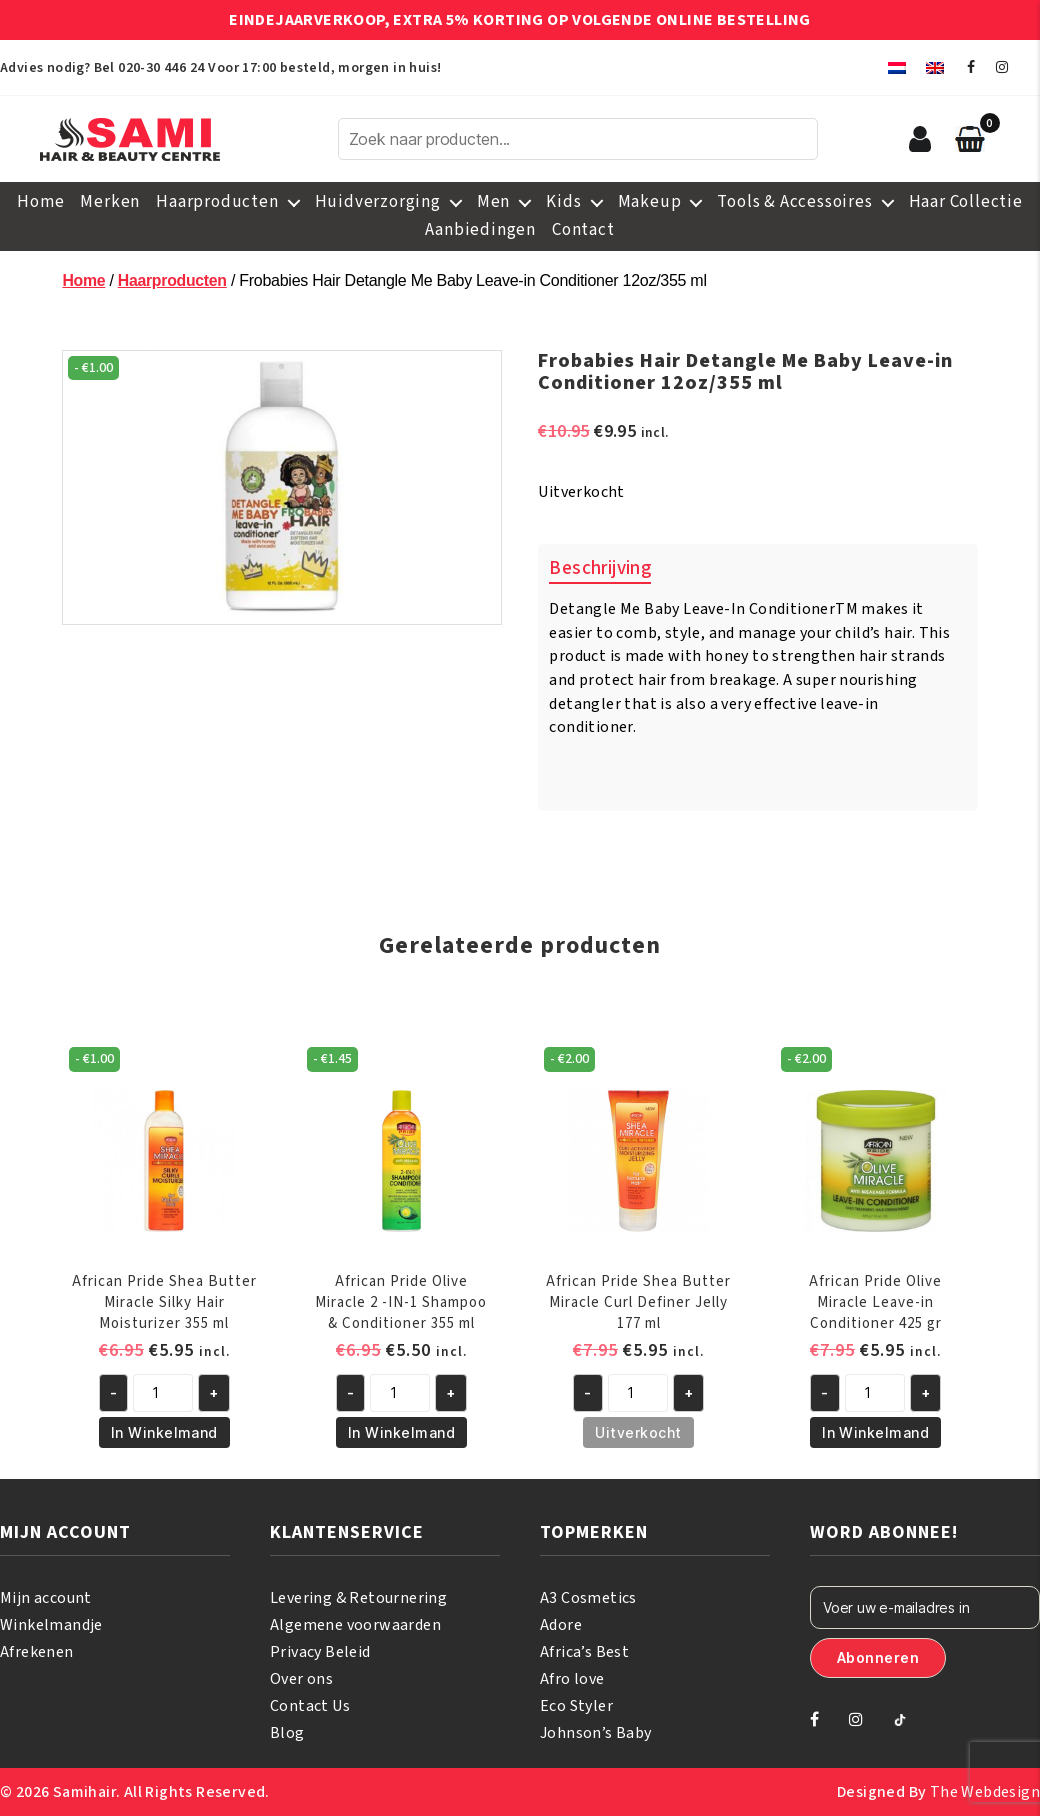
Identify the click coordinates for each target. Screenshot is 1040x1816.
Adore (561, 1625)
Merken (110, 202)
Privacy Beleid (320, 1652)
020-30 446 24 (161, 68)
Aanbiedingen (480, 230)
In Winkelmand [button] (164, 1432)
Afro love (572, 1679)
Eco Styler (576, 1706)
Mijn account (46, 1598)
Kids (563, 202)
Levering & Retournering (358, 1598)
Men (493, 202)
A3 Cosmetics (588, 1598)
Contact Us (310, 1706)
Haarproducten (217, 202)
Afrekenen (37, 1652)
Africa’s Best (584, 1652)
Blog (287, 1733)
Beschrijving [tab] (600, 568)
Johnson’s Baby (596, 1733)
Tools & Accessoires (794, 202)
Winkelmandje (51, 1625)
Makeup (650, 202)
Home (40, 202)
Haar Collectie (966, 202)
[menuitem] (897, 67)
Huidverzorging (378, 202)
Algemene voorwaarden (355, 1625)
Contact (583, 230)
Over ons (301, 1679)
